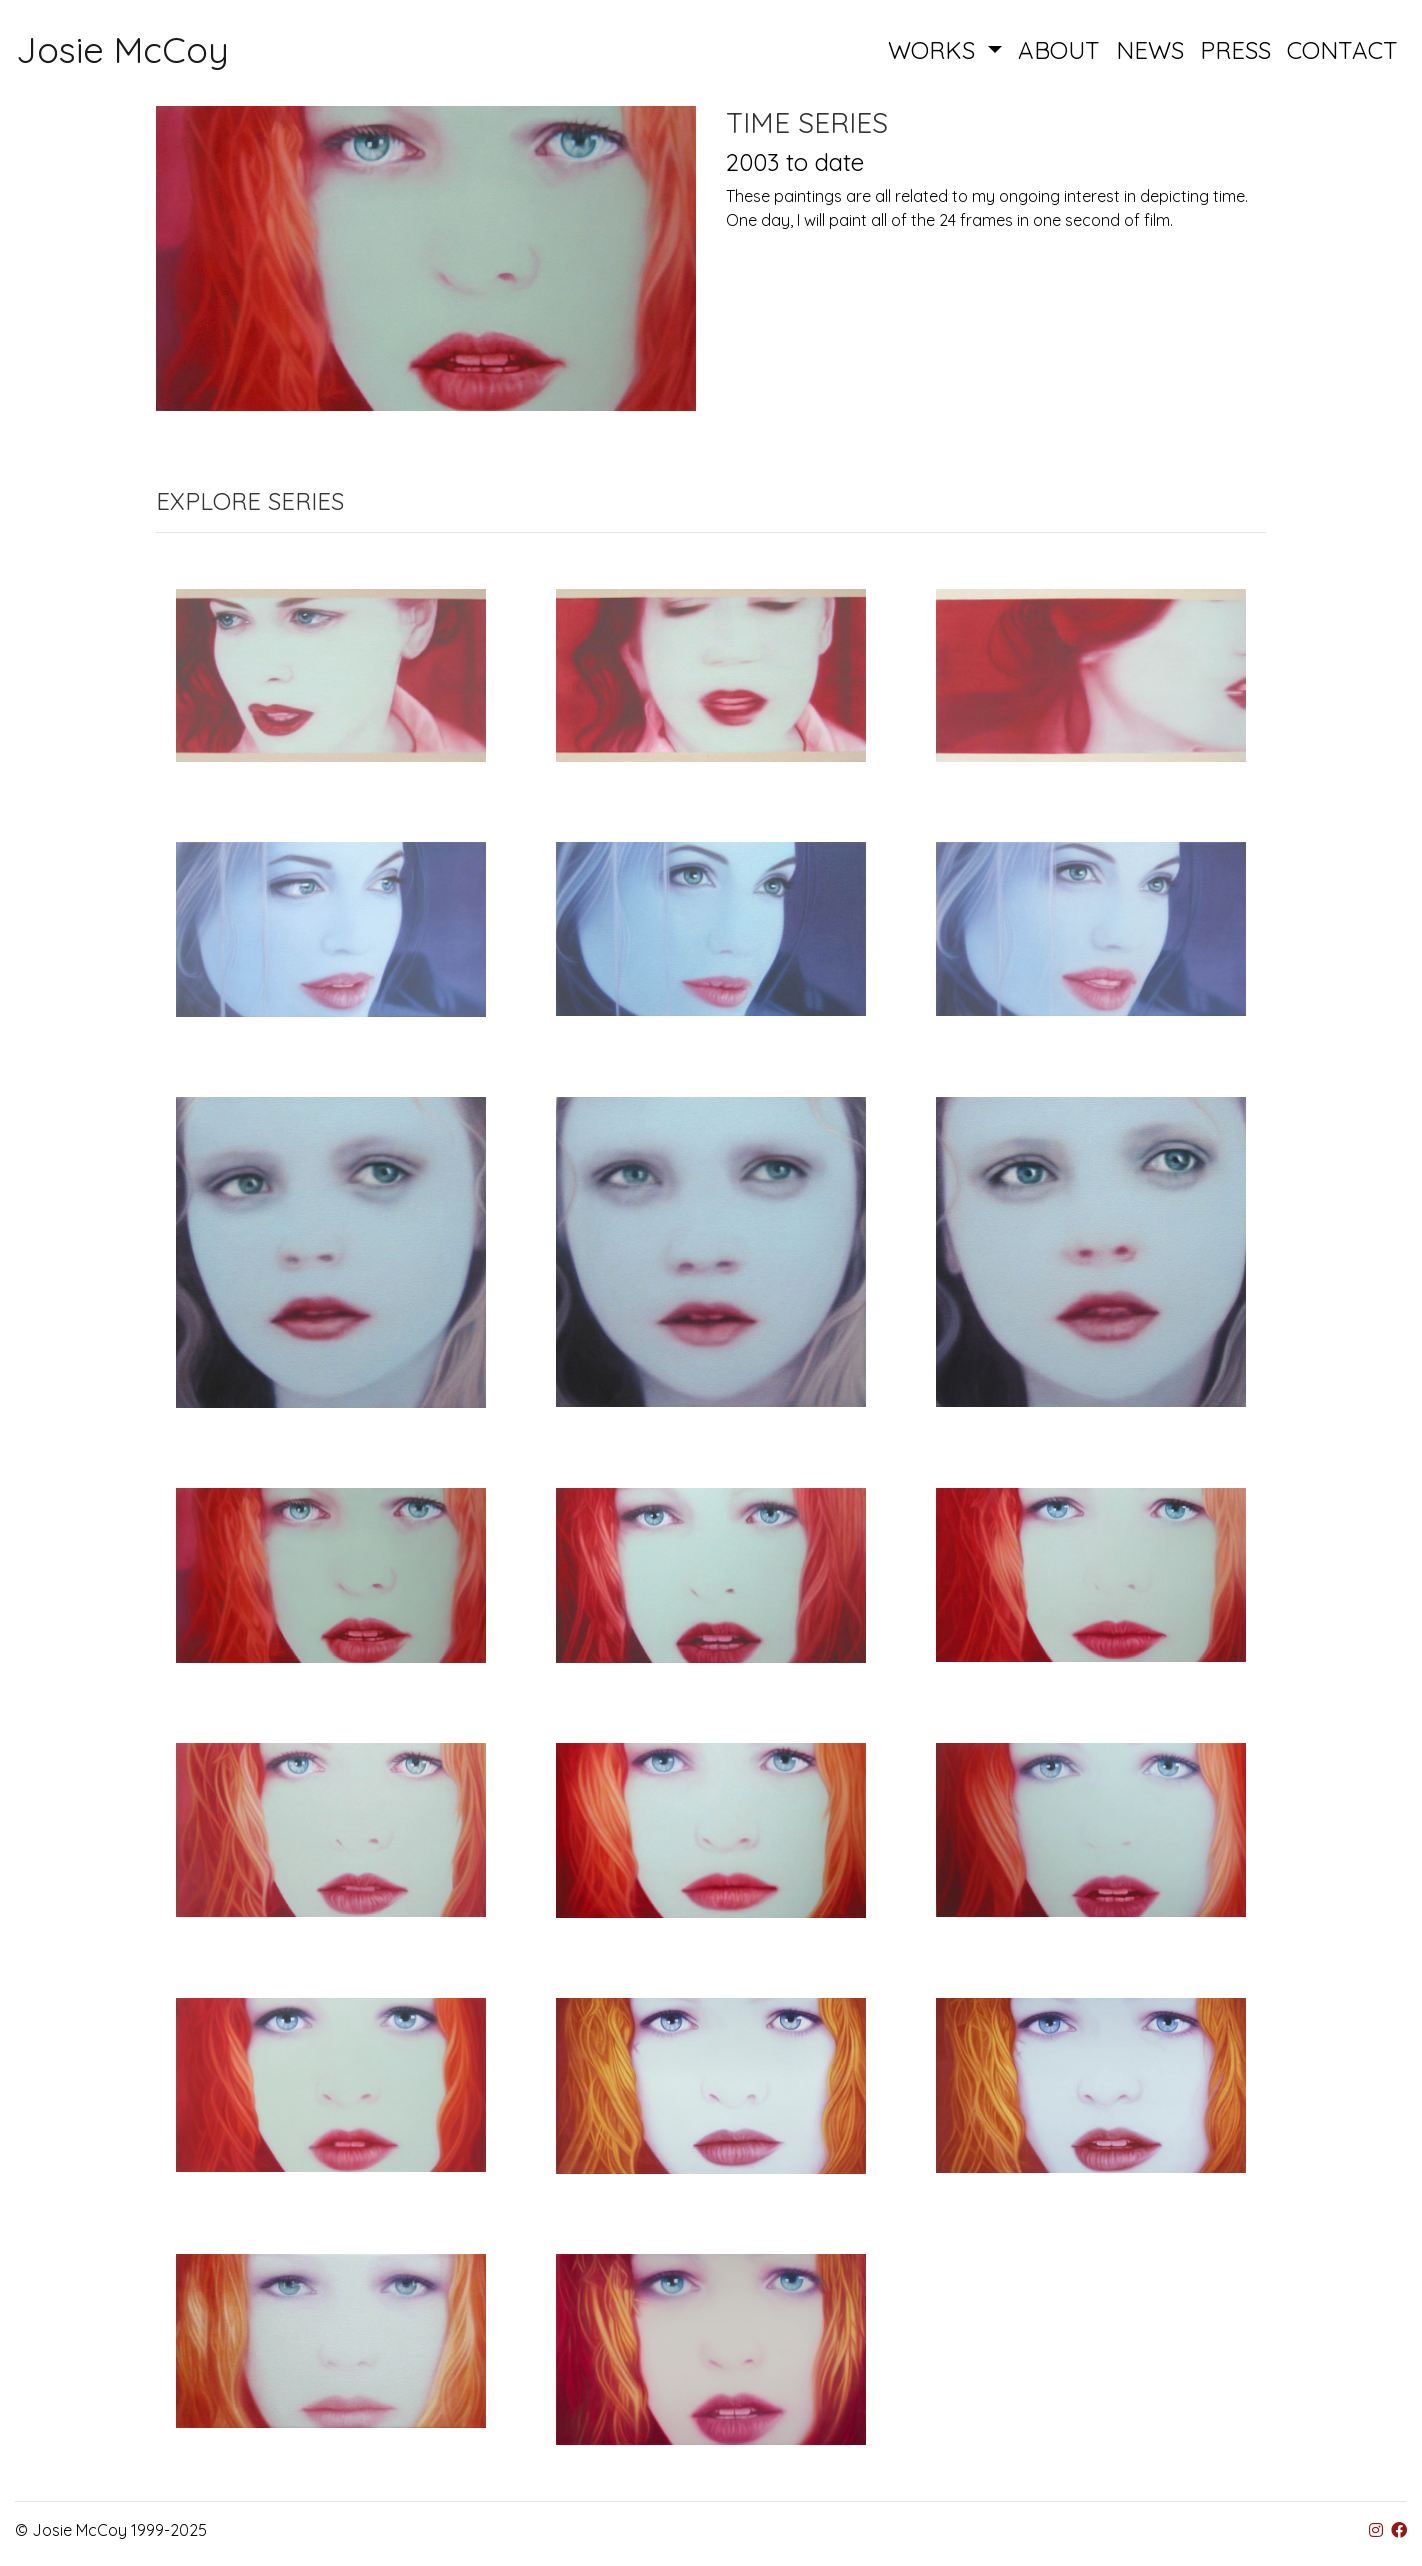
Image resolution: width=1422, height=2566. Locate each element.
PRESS (1235, 50)
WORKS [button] (935, 50)
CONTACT (1342, 50)
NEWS (1150, 50)
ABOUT (1059, 50)
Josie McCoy (122, 49)
